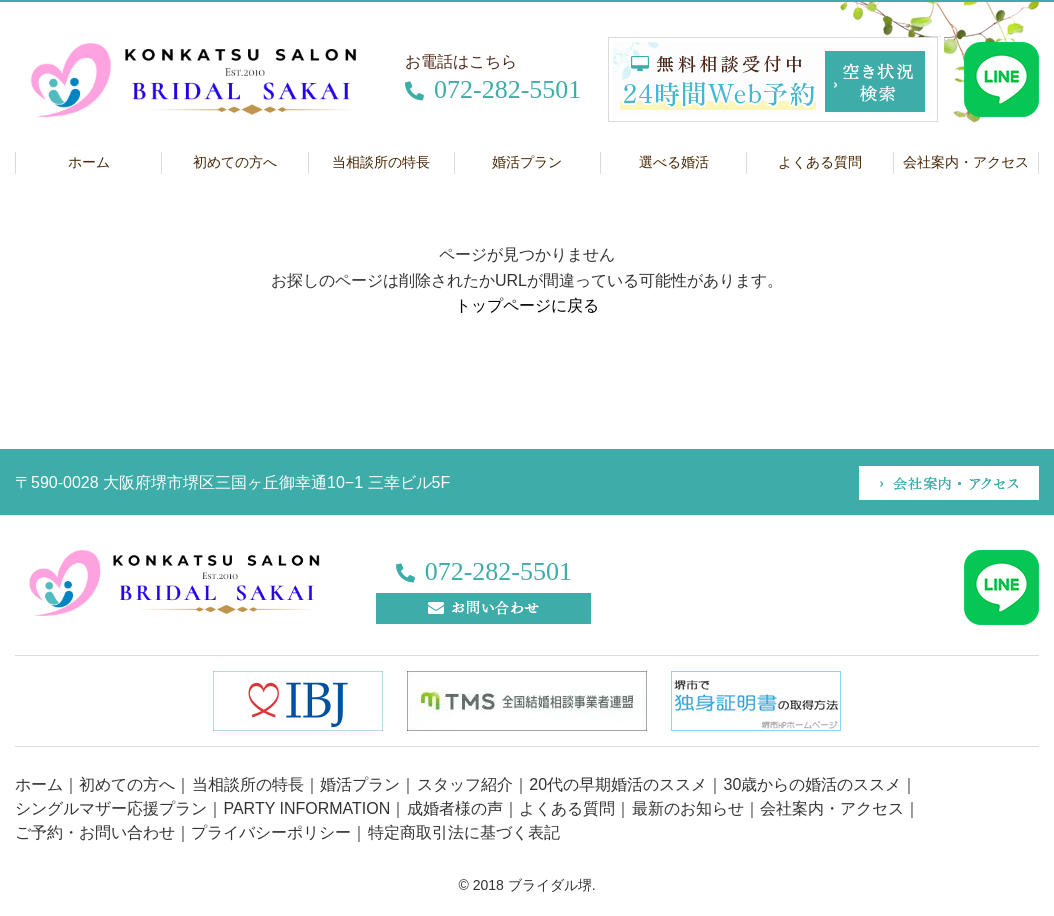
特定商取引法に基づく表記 (464, 832)
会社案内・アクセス (832, 808)
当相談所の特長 (381, 162)
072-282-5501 (493, 89)
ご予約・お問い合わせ (95, 832)
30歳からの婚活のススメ (813, 784)
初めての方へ (235, 162)
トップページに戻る (527, 305)
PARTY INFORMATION (306, 808)
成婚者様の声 (455, 808)
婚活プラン (527, 162)
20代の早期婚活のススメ (618, 784)
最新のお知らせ (688, 808)
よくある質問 (820, 162)
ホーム (89, 162)
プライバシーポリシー (271, 832)
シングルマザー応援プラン (111, 808)
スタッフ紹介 (465, 784)
